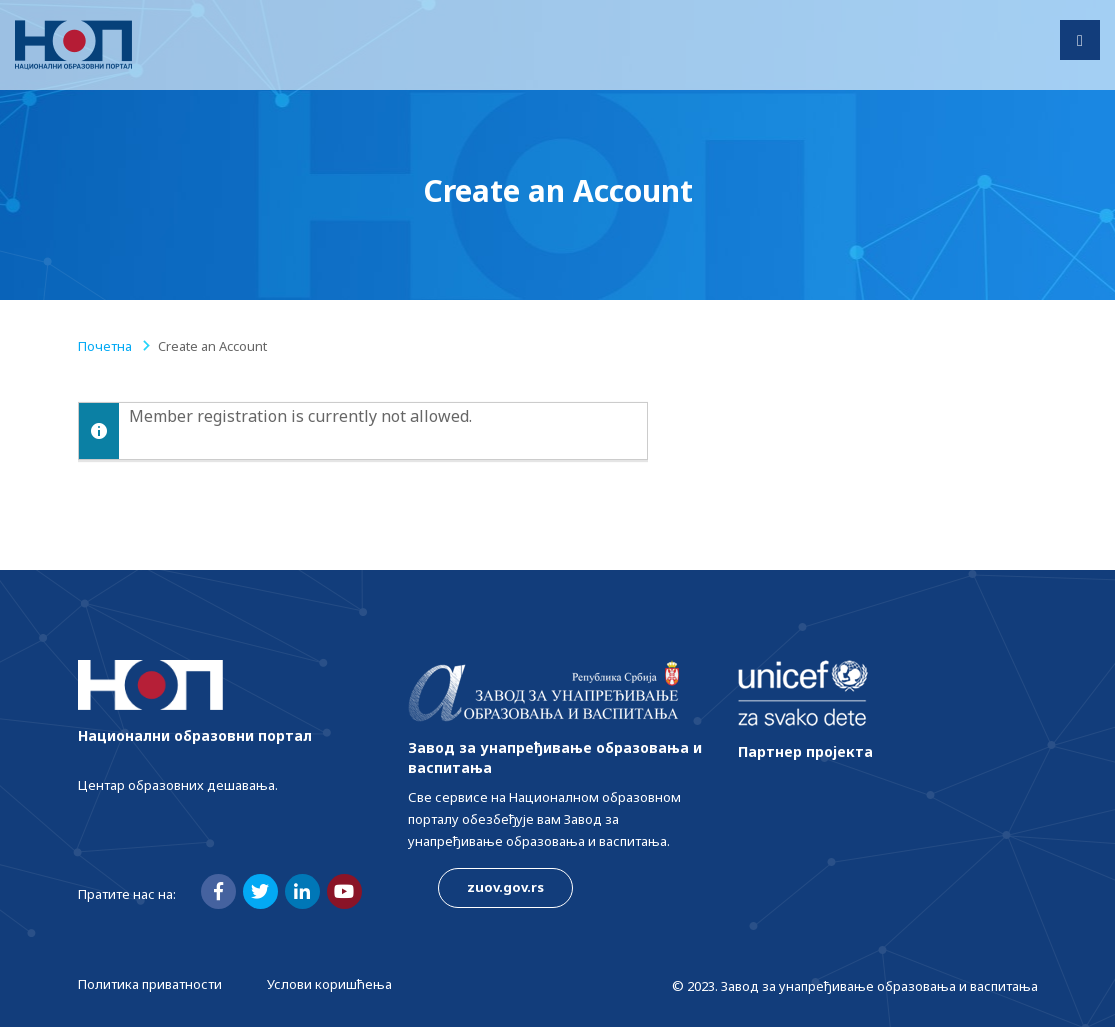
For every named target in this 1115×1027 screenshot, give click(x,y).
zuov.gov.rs (505, 887)
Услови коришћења (329, 984)
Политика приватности (150, 984)
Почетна (105, 346)
